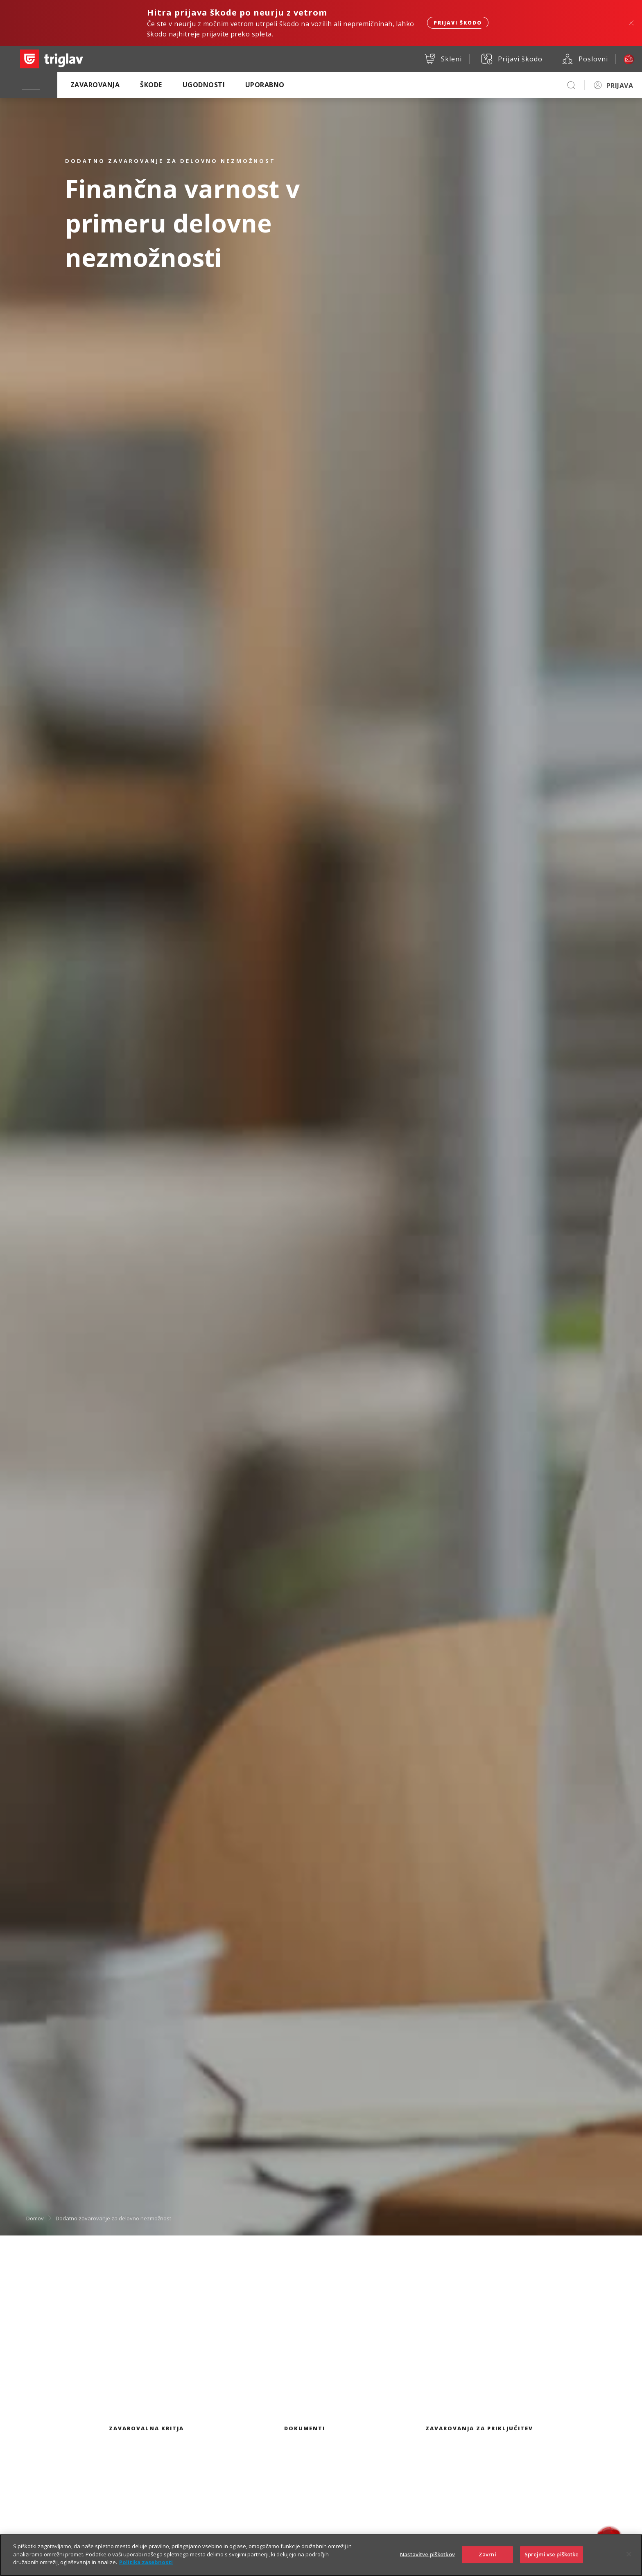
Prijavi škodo (458, 22)
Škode (151, 84)
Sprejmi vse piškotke (551, 2559)
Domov (35, 2218)
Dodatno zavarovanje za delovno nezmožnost (113, 2218)
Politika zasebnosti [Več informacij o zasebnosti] (146, 2567)
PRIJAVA (619, 85)
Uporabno (265, 84)
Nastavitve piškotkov (427, 2559)
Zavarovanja (95, 84)
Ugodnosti (204, 84)
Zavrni (487, 2559)
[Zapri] (629, 2560)
